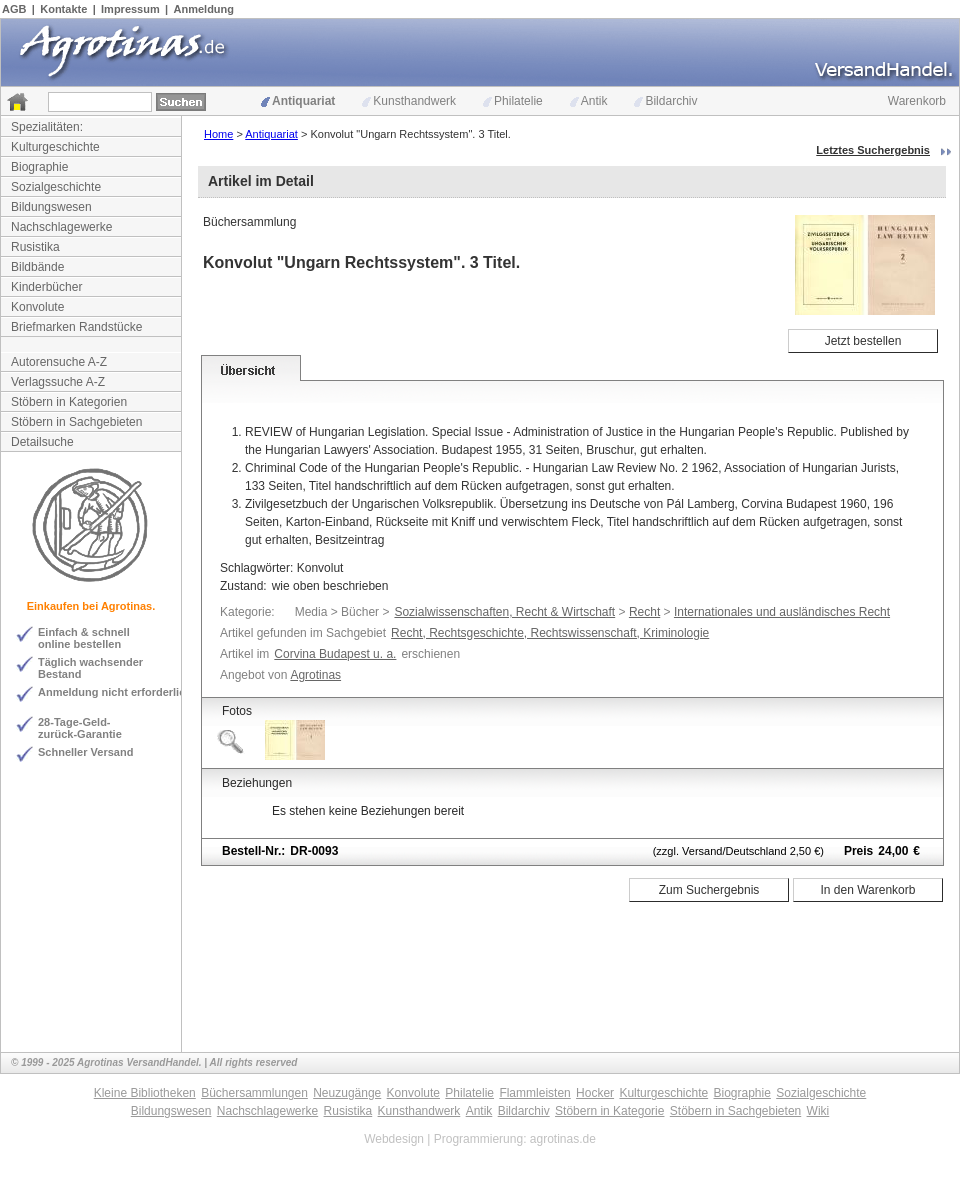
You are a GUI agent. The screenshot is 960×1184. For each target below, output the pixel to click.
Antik (589, 101)
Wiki (818, 1111)
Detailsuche (42, 442)
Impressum (130, 9)
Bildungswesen (51, 207)
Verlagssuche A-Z (58, 382)
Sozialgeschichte (56, 187)
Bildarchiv (665, 101)
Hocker (595, 1093)
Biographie (39, 167)
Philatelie (513, 101)
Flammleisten (534, 1093)
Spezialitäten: (47, 127)
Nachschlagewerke (61, 227)
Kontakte (63, 9)
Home (218, 134)
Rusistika (35, 247)
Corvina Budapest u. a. (335, 654)
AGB (14, 9)
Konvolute (37, 307)
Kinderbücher (46, 287)
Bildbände (37, 267)
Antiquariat (298, 101)
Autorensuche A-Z (59, 362)
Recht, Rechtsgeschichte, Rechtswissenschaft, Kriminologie (550, 633)
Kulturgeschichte (55, 147)
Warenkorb (917, 101)
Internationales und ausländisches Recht (782, 612)
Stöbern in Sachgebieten (76, 422)
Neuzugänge (347, 1093)
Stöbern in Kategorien (69, 402)
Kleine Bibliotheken (145, 1093)
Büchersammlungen (254, 1093)
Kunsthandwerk (409, 101)
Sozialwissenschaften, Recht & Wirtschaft (504, 612)
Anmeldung (204, 9)
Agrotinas (315, 675)
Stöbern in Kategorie (609, 1111)
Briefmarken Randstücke (76, 327)
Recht (644, 612)
